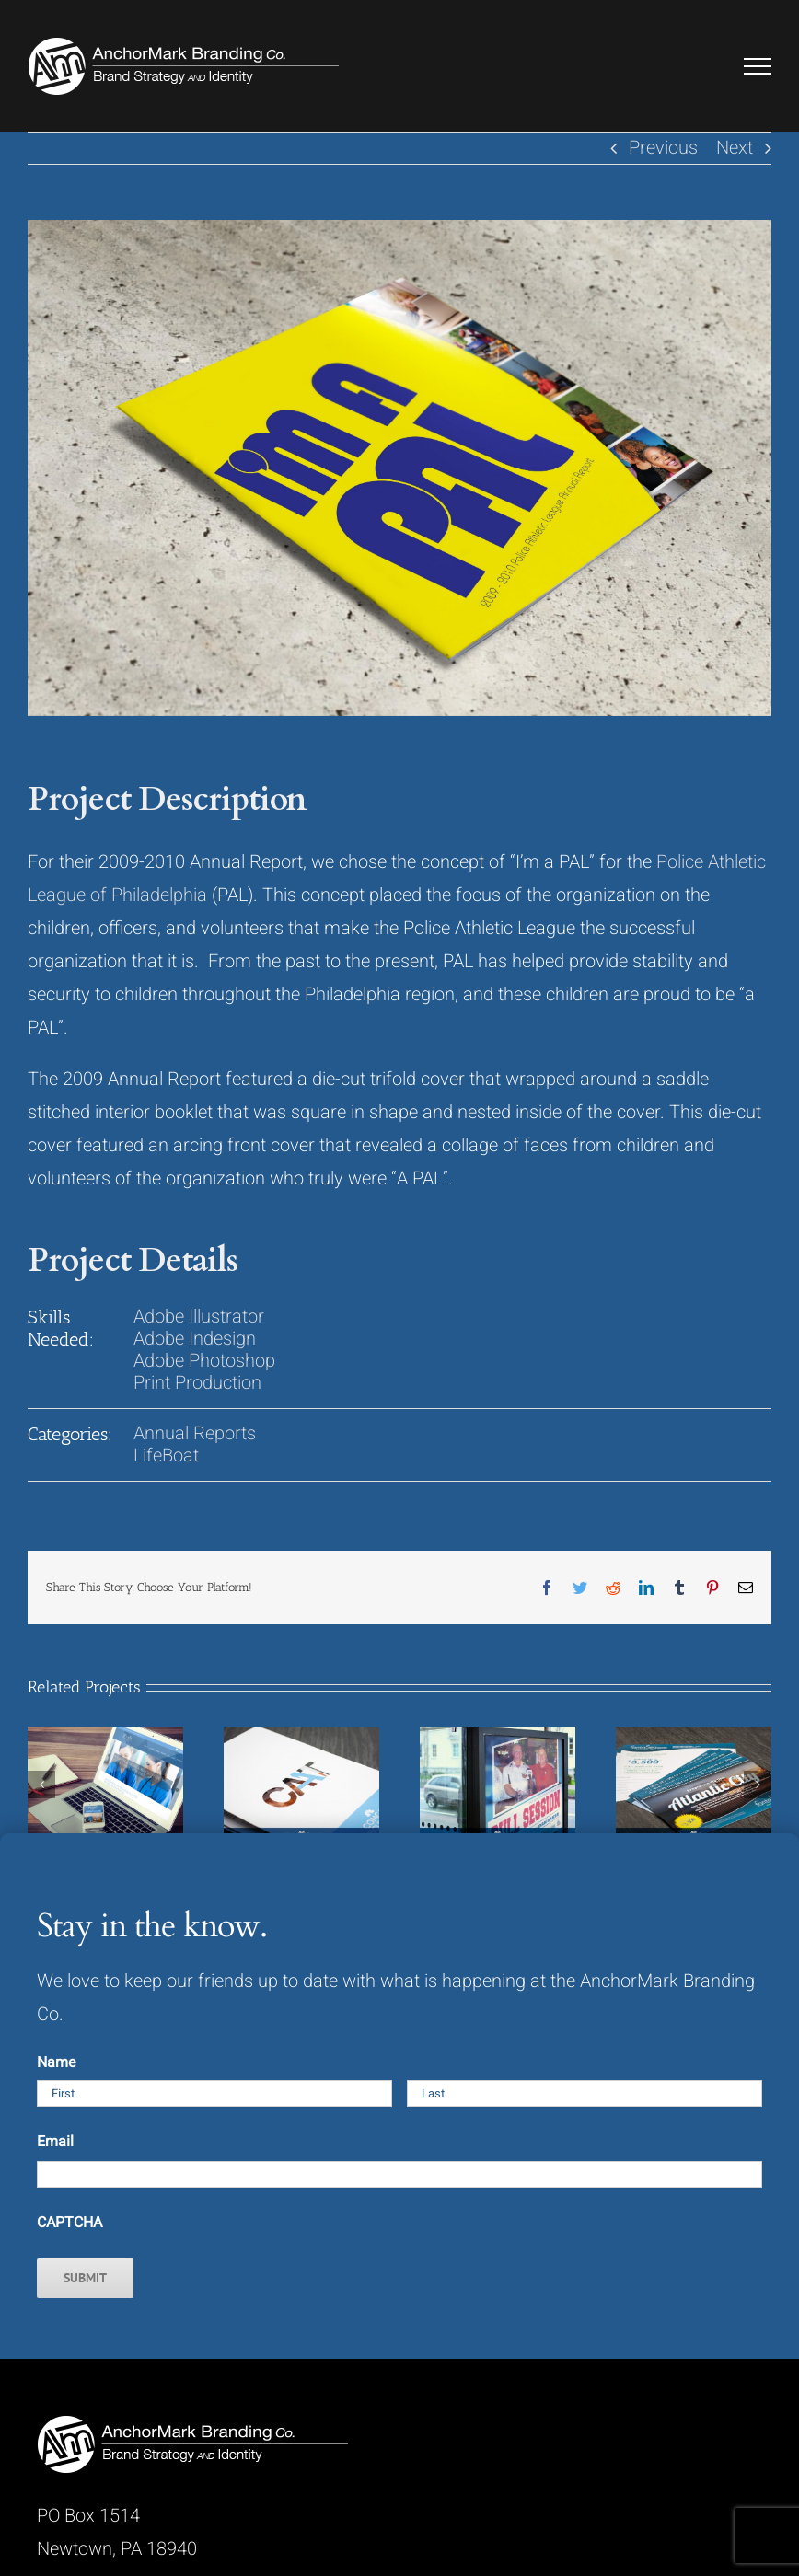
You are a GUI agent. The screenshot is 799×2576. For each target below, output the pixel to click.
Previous (663, 147)
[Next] (757, 1784)
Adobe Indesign (194, 1338)
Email (55, 2142)
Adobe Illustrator (198, 1316)
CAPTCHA (69, 2223)
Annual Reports (194, 1433)
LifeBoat (166, 1455)
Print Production (197, 1382)
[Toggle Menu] (758, 66)
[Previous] (41, 1784)
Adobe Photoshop (204, 1360)
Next (734, 147)
